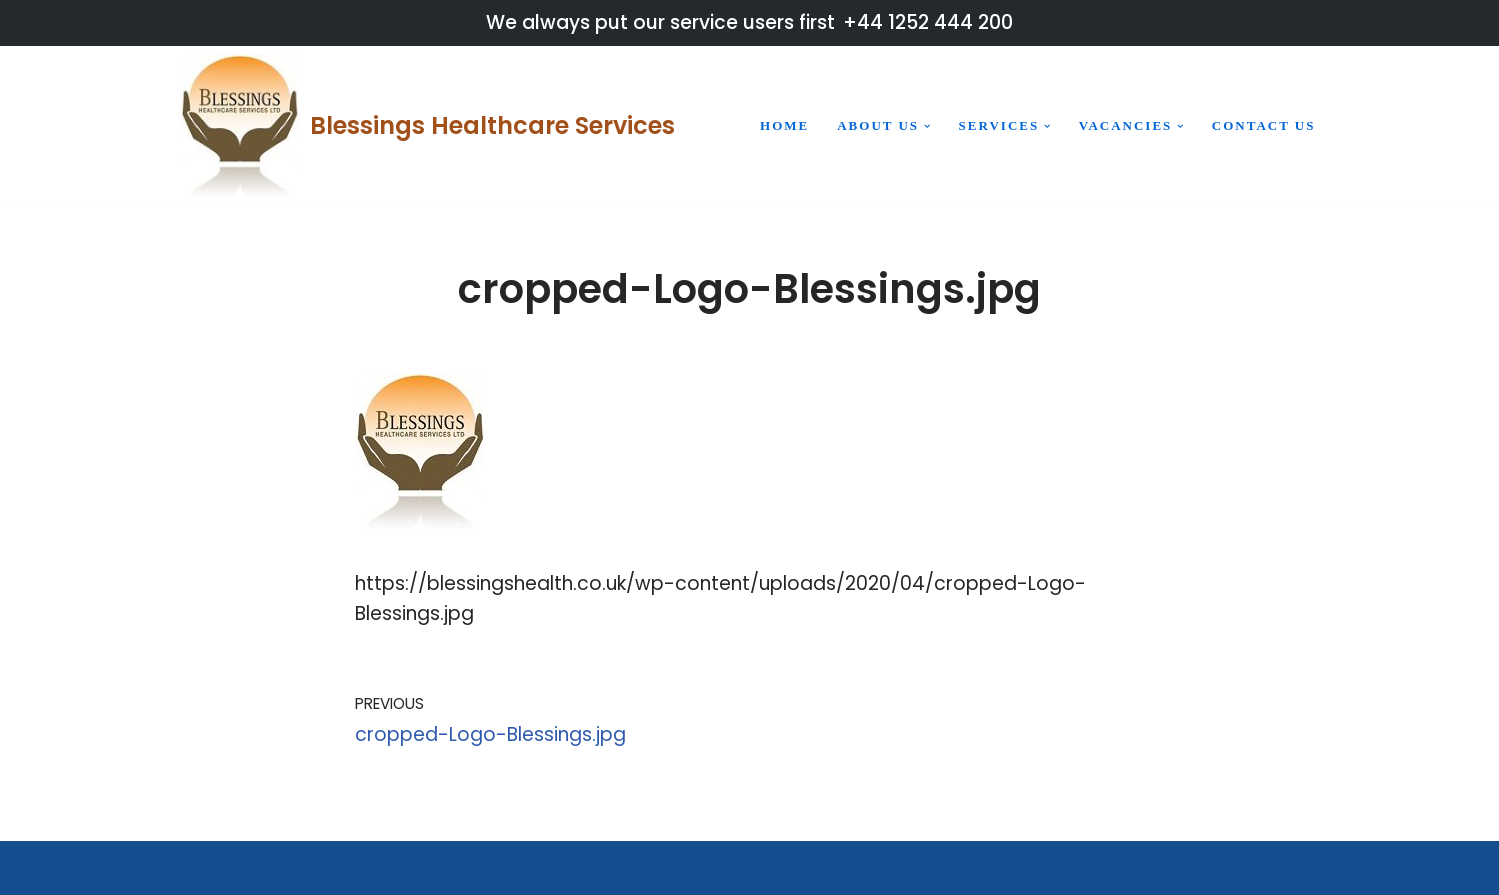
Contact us (1264, 125)
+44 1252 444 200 (928, 22)
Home (784, 125)
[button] (927, 126)
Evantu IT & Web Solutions (997, 867)
